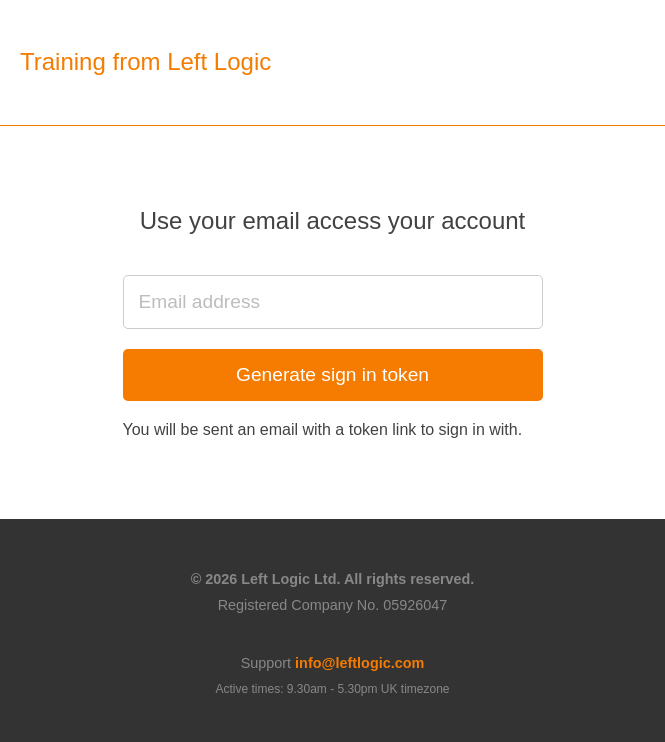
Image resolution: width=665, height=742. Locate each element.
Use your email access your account (333, 220)
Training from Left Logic (145, 61)
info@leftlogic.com (359, 663)
